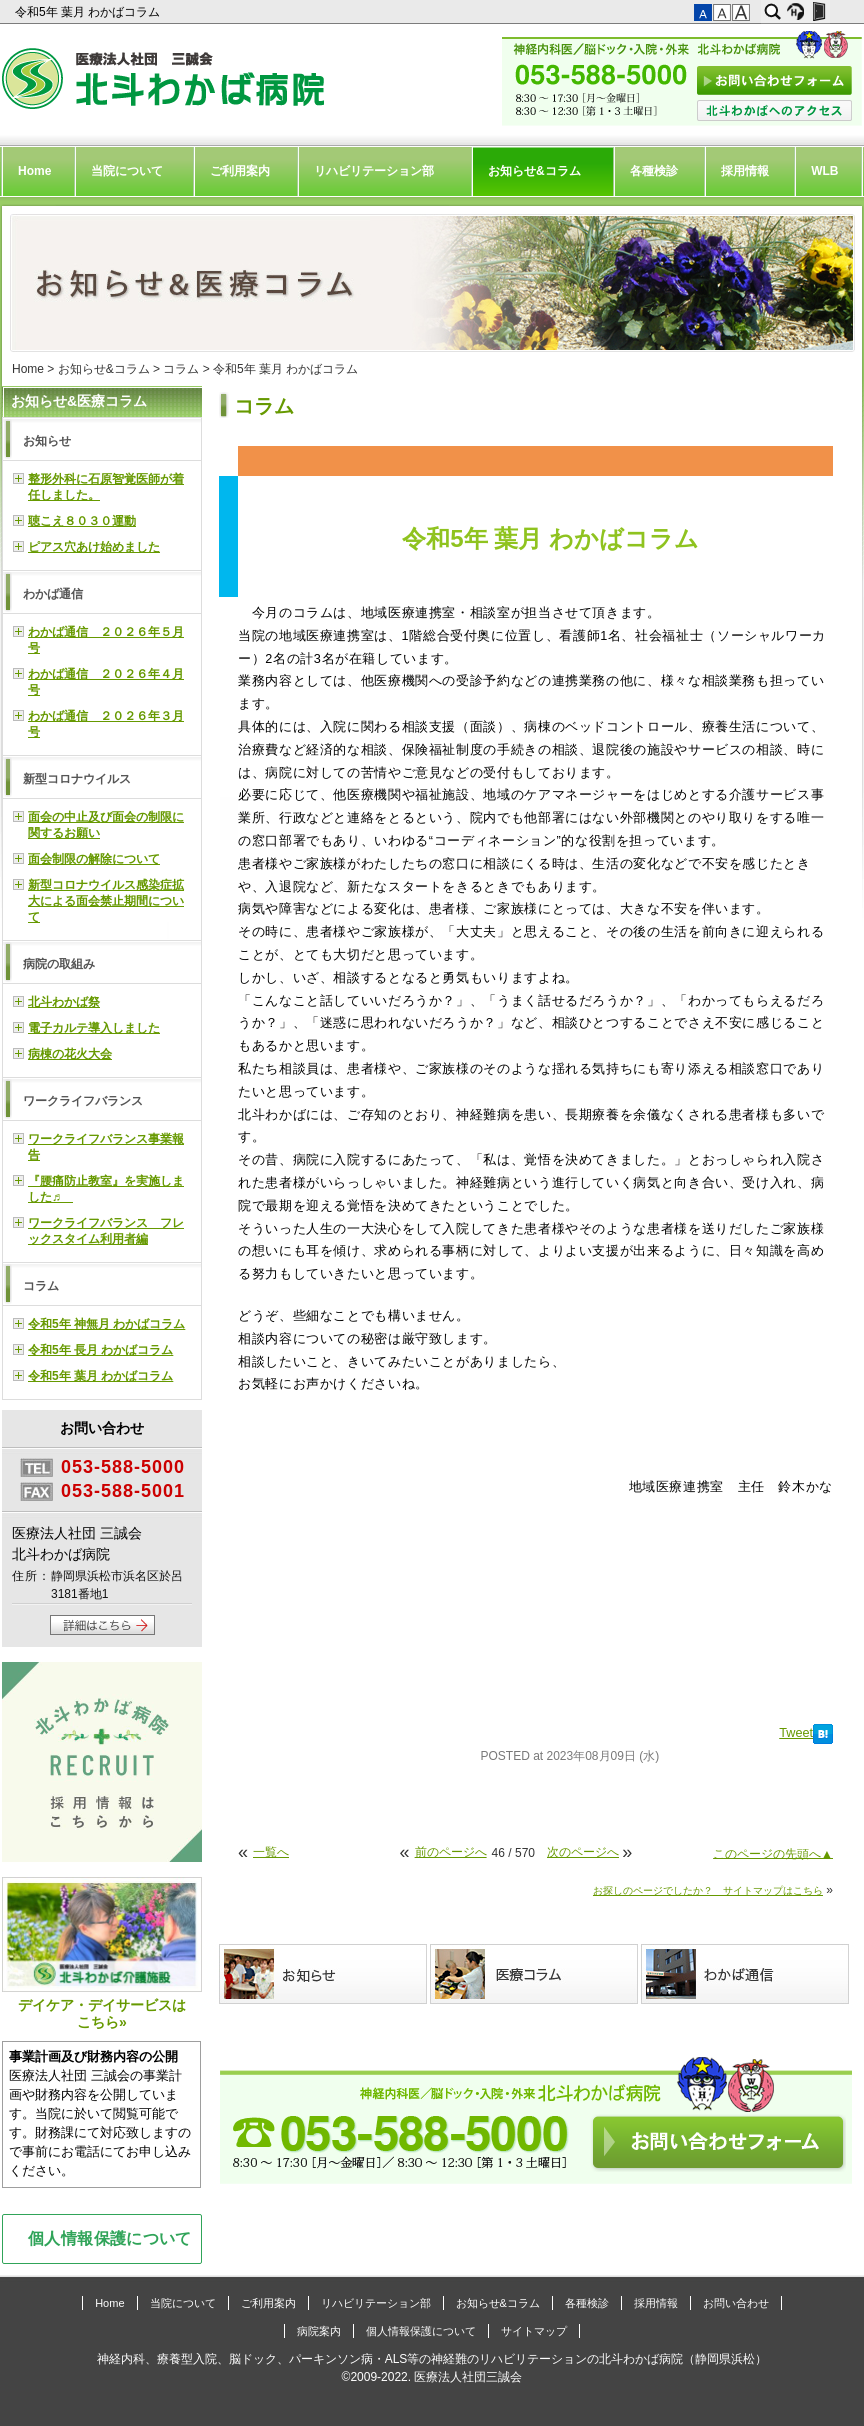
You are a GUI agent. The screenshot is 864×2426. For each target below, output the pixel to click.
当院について (127, 171)
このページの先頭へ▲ (773, 1853)
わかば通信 (53, 594)
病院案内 (319, 2331)
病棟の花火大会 (70, 1054)
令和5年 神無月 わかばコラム (106, 1324)
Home (34, 171)
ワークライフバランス (83, 1101)
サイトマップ (534, 2331)
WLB (824, 171)
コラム (181, 369)
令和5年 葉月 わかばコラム (89, 12)
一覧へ (271, 1852)
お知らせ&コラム (534, 171)
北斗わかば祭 (64, 1002)
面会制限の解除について (94, 859)
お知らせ (47, 441)
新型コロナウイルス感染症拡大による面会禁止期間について (106, 901)
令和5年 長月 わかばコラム (100, 1350)
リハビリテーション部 (374, 171)
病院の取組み (59, 964)
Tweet (796, 1733)
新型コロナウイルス (77, 779)
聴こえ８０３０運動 (82, 521)
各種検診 (654, 171)
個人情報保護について (110, 2238)
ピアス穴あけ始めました (94, 547)
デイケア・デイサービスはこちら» (102, 1953)
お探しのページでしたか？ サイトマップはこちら (708, 1890)
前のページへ (451, 1852)
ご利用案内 (240, 171)
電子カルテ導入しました (94, 1028)
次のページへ (583, 1852)
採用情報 (745, 171)
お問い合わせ (736, 2303)
